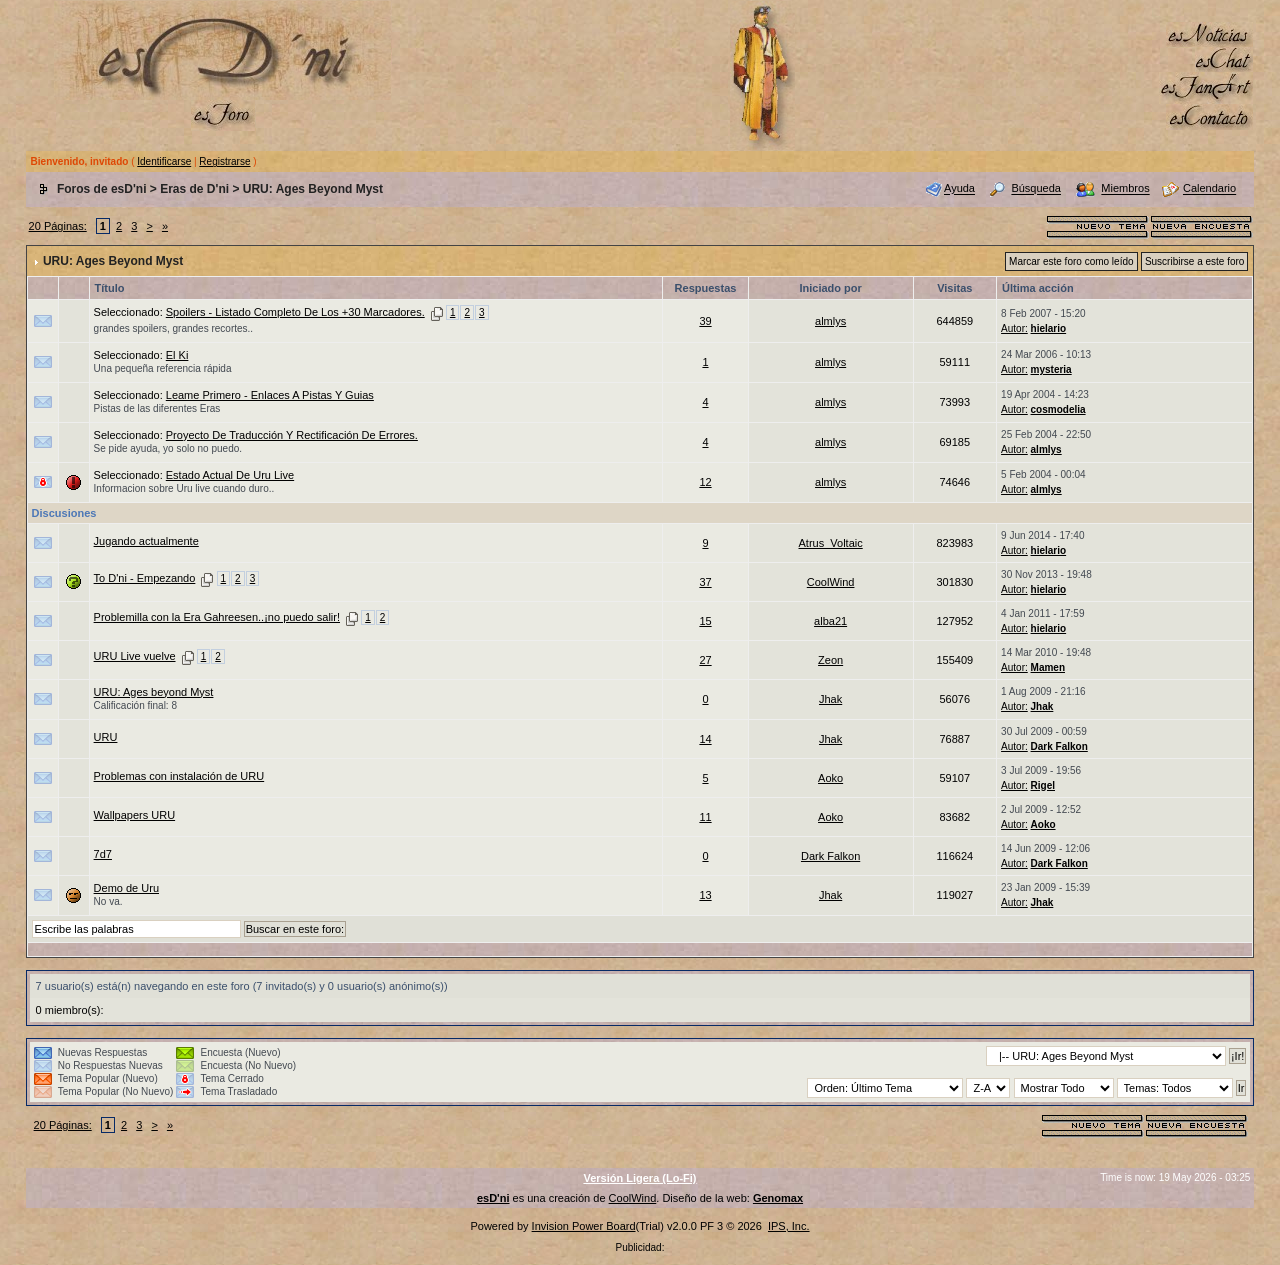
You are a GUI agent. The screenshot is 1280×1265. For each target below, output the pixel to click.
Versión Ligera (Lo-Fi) (639, 1178)
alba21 (830, 621)
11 (705, 817)
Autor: (1014, 328)
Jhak (830, 699)
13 (705, 895)
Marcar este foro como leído (1071, 261)
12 (705, 482)
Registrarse (224, 161)
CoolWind (831, 582)
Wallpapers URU (135, 815)
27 (705, 660)
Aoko (830, 778)
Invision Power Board (584, 1226)
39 (705, 321)
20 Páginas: (58, 226)
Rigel (1043, 785)
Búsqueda (1036, 189)
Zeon (830, 660)
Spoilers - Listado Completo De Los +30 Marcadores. (295, 312)
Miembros (1125, 189)
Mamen (1048, 667)
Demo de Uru (126, 888)
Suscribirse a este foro (1195, 261)
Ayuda (959, 189)
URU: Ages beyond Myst (154, 692)
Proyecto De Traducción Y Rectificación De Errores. (292, 435)
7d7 (103, 854)
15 (705, 621)
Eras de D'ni (194, 189)
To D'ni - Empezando (145, 578)
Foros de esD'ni (102, 189)
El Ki (177, 355)
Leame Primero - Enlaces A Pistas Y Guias (270, 395)
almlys (830, 321)
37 (705, 582)
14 (705, 739)
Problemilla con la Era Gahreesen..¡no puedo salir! (217, 617)
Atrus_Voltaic (831, 543)
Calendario (1209, 189)
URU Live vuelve (135, 656)
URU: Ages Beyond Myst (313, 189)
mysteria (1051, 369)
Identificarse (164, 161)
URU (106, 737)
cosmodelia (1058, 409)
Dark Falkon (1059, 746)
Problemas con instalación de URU (179, 776)
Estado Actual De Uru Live (230, 475)
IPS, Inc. (789, 1226)
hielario (1049, 328)
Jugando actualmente (146, 541)
